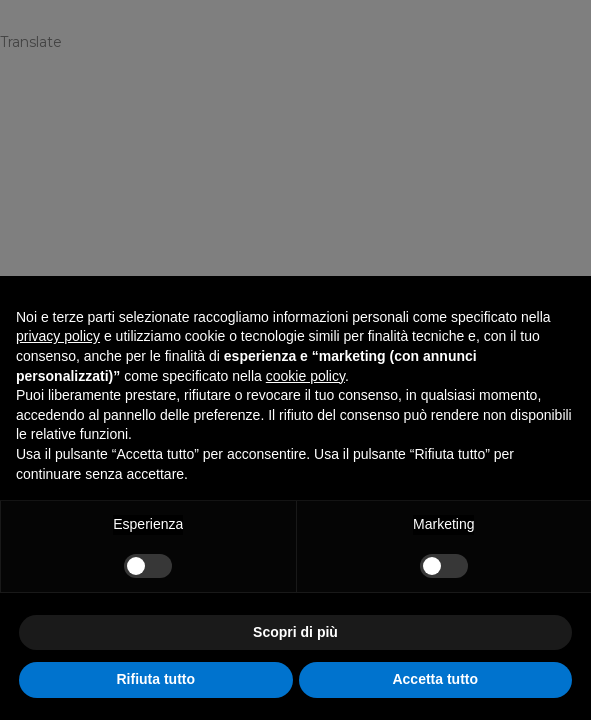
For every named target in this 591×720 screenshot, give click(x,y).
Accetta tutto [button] (435, 679)
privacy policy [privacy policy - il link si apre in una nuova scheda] (58, 336)
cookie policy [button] (305, 376)
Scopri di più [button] (295, 632)
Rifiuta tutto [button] (155, 679)
